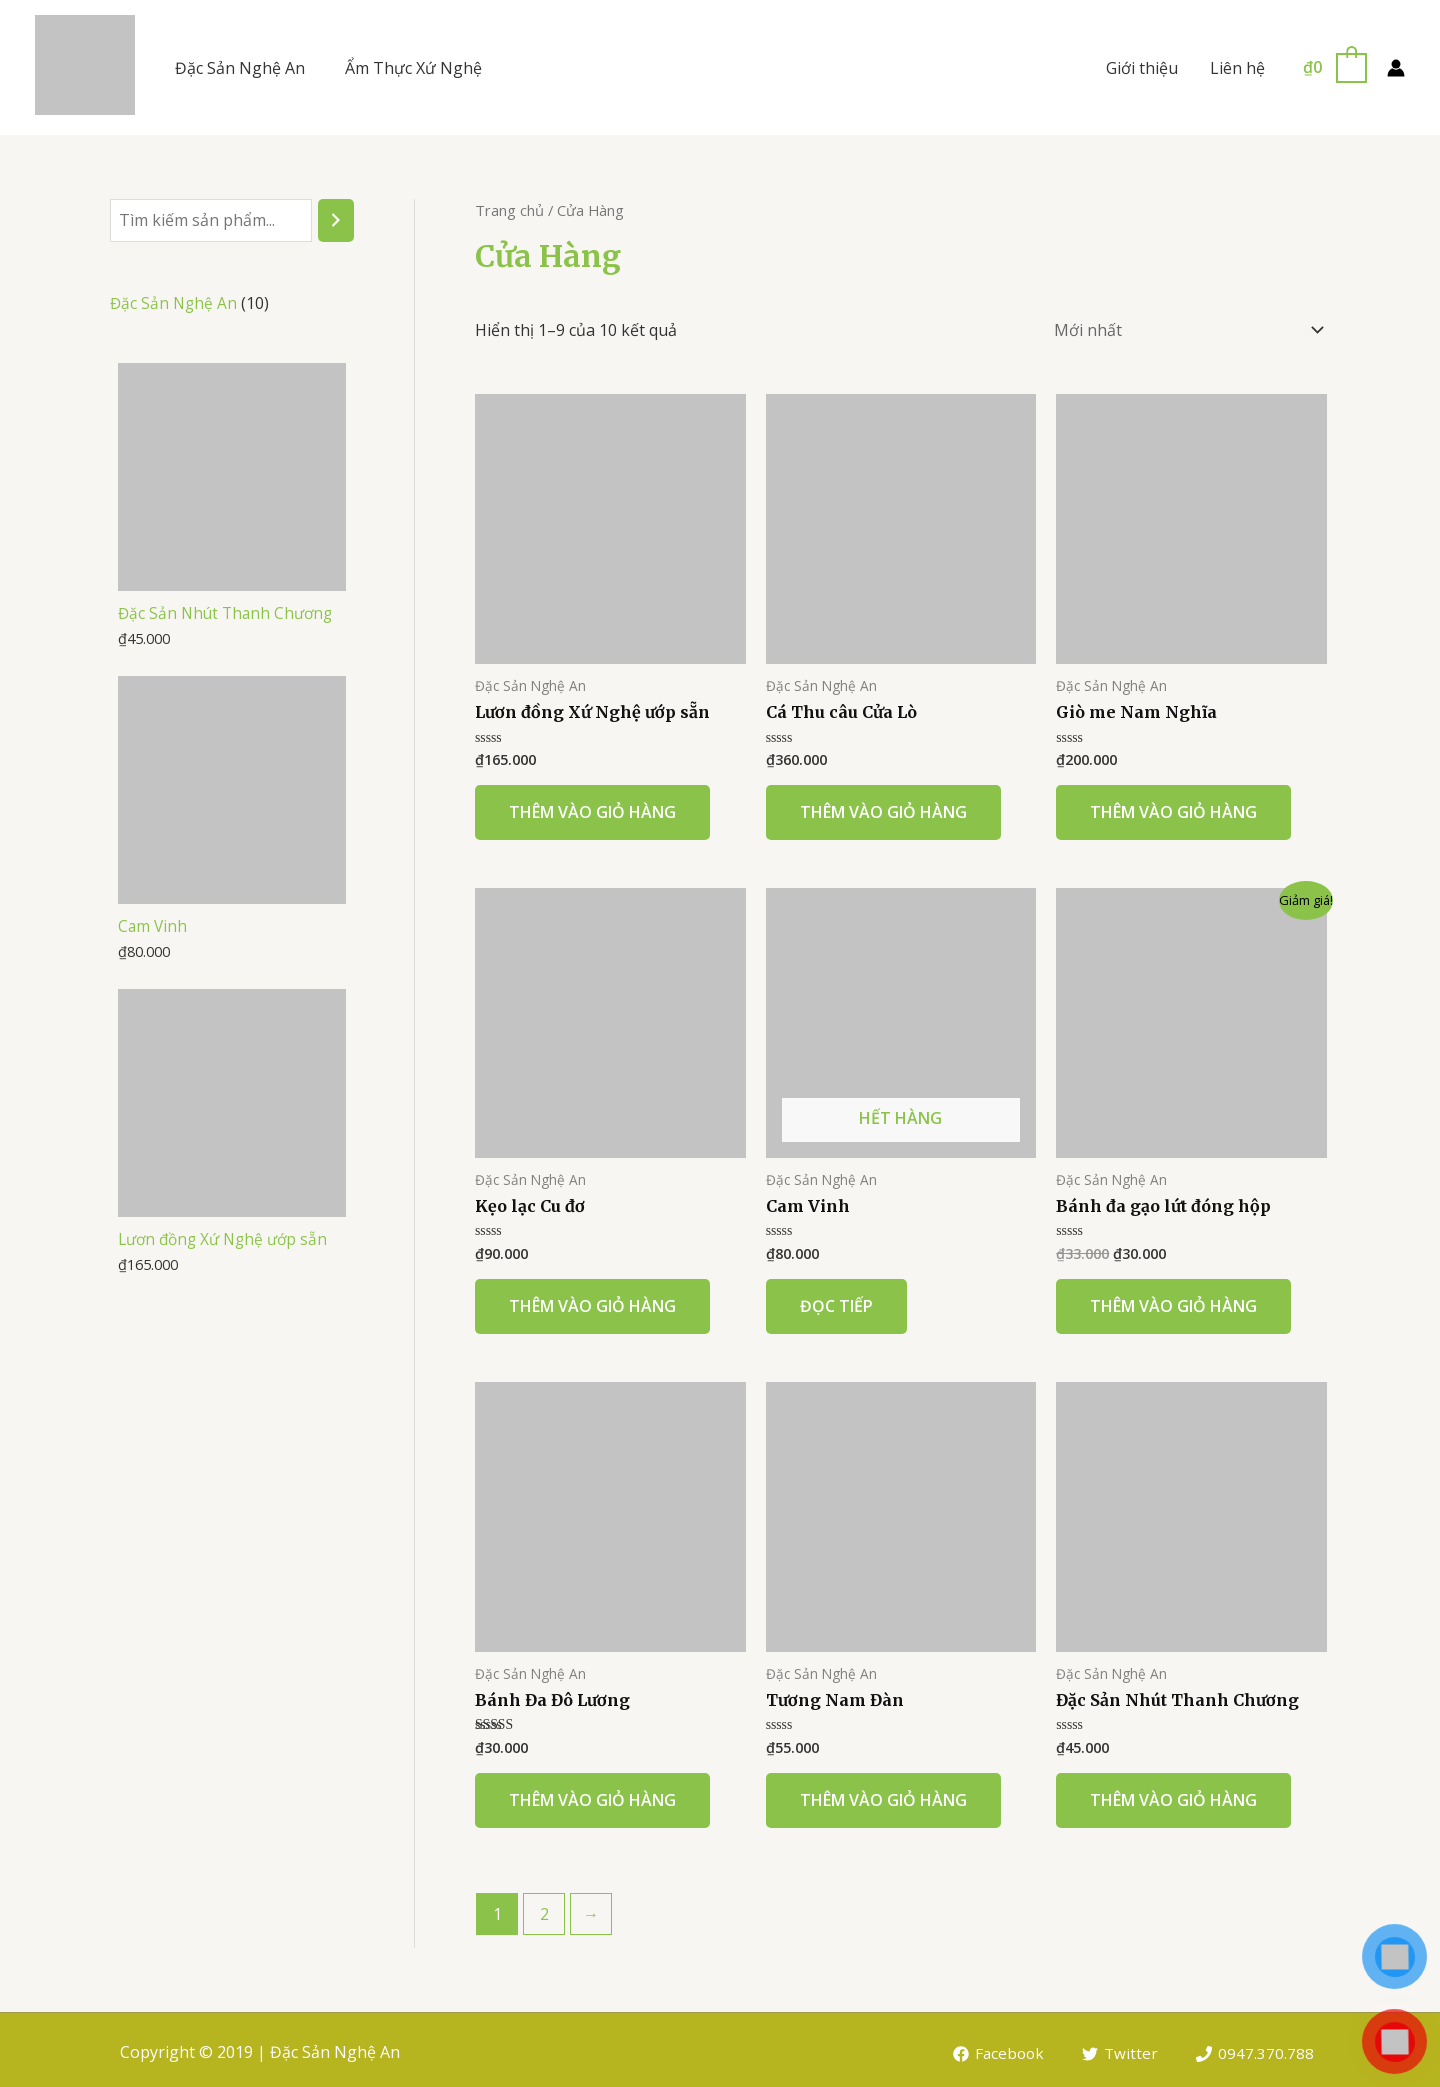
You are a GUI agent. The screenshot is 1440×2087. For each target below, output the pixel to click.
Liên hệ (1237, 68)
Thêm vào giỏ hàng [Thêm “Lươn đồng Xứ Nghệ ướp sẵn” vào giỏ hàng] (592, 807)
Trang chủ (509, 210)
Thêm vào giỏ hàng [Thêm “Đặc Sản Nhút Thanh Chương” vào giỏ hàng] (1173, 1795)
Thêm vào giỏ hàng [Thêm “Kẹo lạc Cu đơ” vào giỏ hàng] (592, 1301)
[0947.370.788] (1254, 2049)
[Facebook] (996, 2049)
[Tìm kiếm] (336, 220)
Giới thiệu (1142, 68)
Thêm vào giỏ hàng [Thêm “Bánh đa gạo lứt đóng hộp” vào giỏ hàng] (1173, 1301)
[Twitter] (1119, 2049)
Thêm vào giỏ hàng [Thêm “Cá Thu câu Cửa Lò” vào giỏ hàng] (883, 807)
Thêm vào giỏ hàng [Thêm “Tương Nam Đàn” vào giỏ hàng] (883, 1795)
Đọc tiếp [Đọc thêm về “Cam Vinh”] (836, 1301)
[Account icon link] (1396, 68)
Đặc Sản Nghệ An (240, 68)
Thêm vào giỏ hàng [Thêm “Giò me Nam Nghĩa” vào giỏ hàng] (1173, 807)
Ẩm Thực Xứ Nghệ (413, 68)
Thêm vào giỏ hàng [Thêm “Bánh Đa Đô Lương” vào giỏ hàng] (592, 1795)
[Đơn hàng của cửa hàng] (1185, 327)
